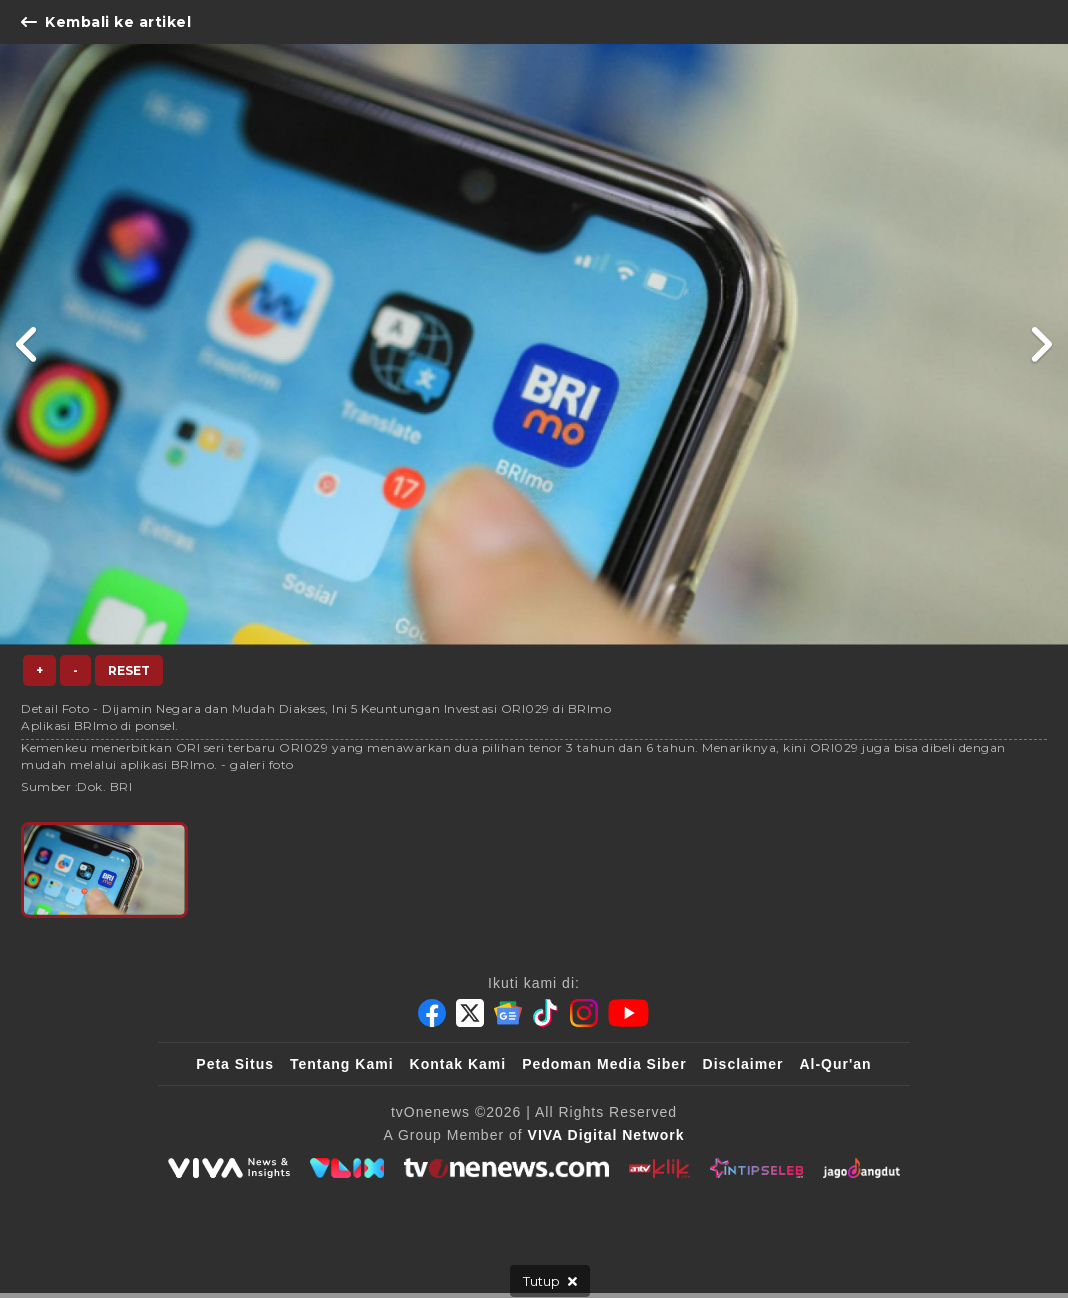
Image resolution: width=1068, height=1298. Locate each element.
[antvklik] (659, 1168)
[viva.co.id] (229, 1168)
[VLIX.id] (347, 1168)
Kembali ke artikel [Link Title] (106, 22)
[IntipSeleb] (756, 1168)
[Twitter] (470, 1013)
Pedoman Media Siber (604, 1064)
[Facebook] (432, 1013)
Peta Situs (235, 1064)
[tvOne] (506, 1168)
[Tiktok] (546, 1013)
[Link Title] (27, 344)
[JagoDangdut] (861, 1168)
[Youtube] (628, 1013)
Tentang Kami (342, 1064)
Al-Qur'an (835, 1064)
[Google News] (508, 1013)
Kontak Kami (458, 1064)
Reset (129, 670)
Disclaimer (743, 1064)
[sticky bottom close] (550, 1281)
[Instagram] (584, 1013)
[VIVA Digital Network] (606, 1135)
